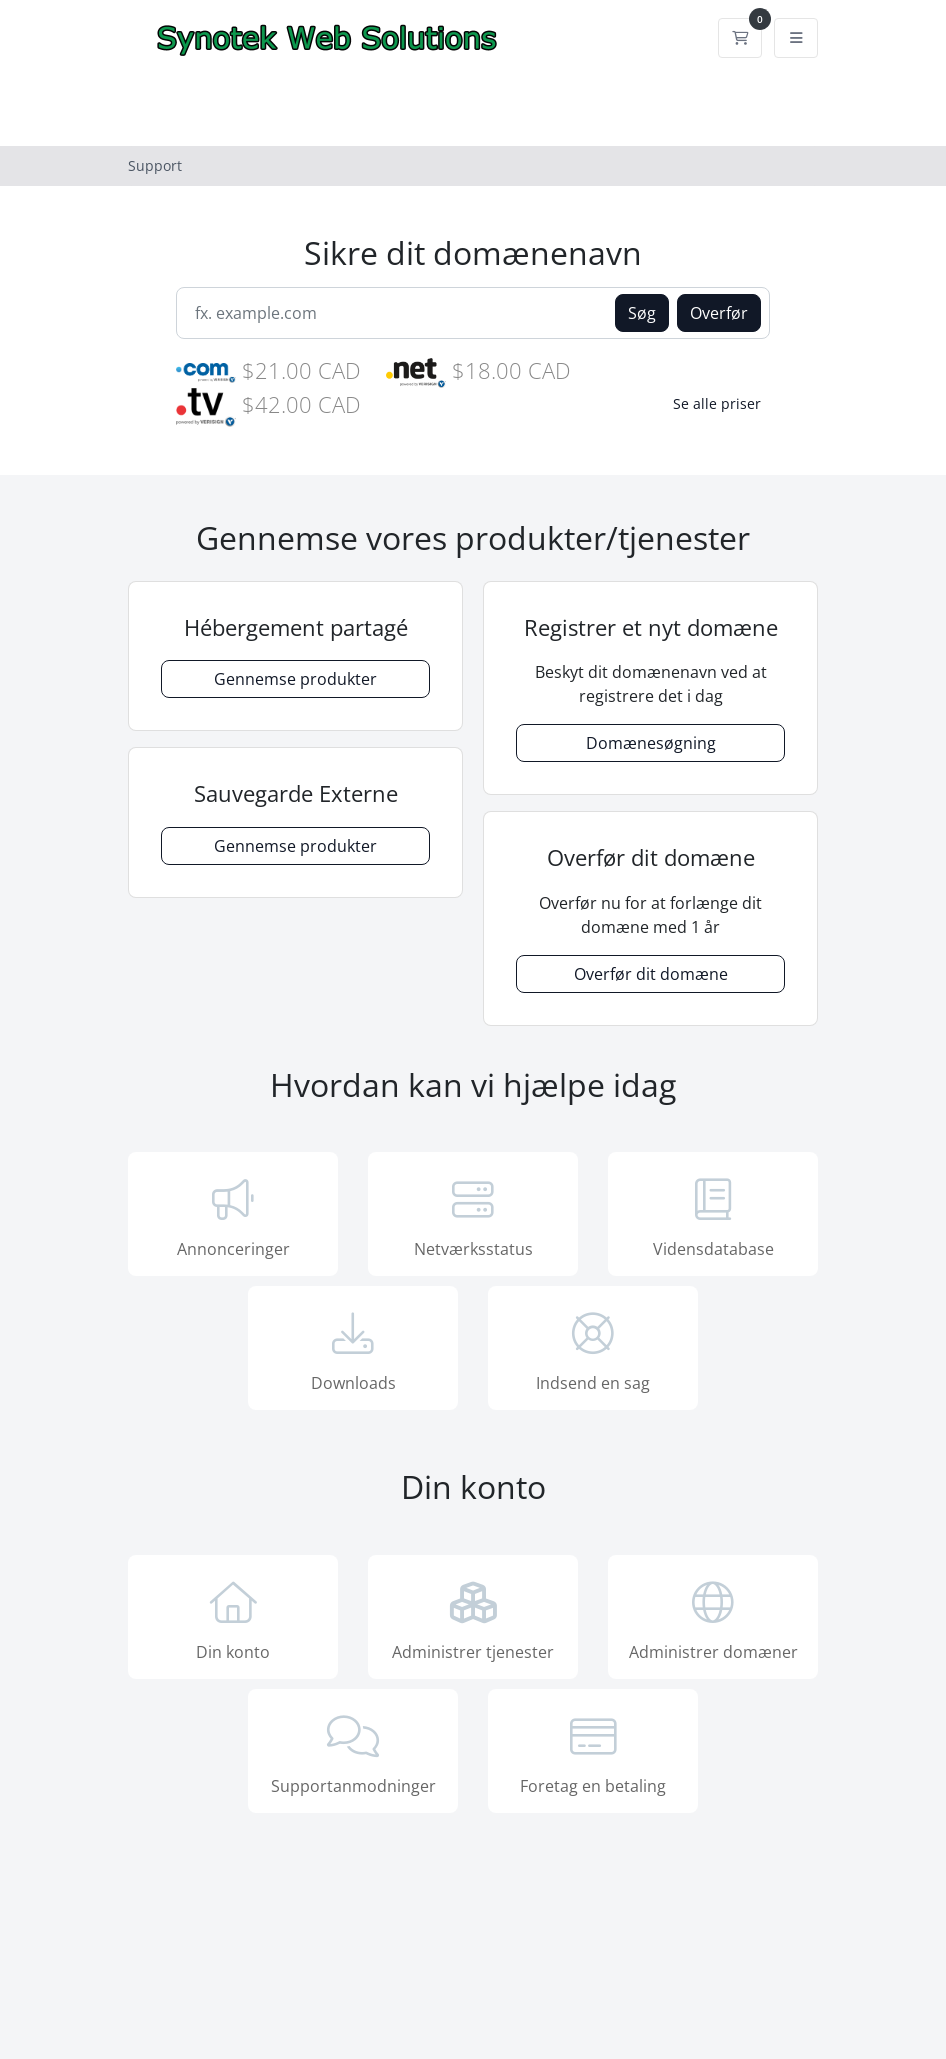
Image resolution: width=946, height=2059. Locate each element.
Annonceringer (233, 1216)
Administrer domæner (713, 1619)
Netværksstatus (473, 1216)
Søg (642, 313)
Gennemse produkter (295, 679)
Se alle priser (717, 403)
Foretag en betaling (593, 1753)
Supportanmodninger (353, 1753)
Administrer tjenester (473, 1619)
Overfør (719, 313)
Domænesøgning (651, 743)
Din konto (233, 1619)
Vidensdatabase (713, 1216)
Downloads (353, 1350)
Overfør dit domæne (651, 974)
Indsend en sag (593, 1350)
